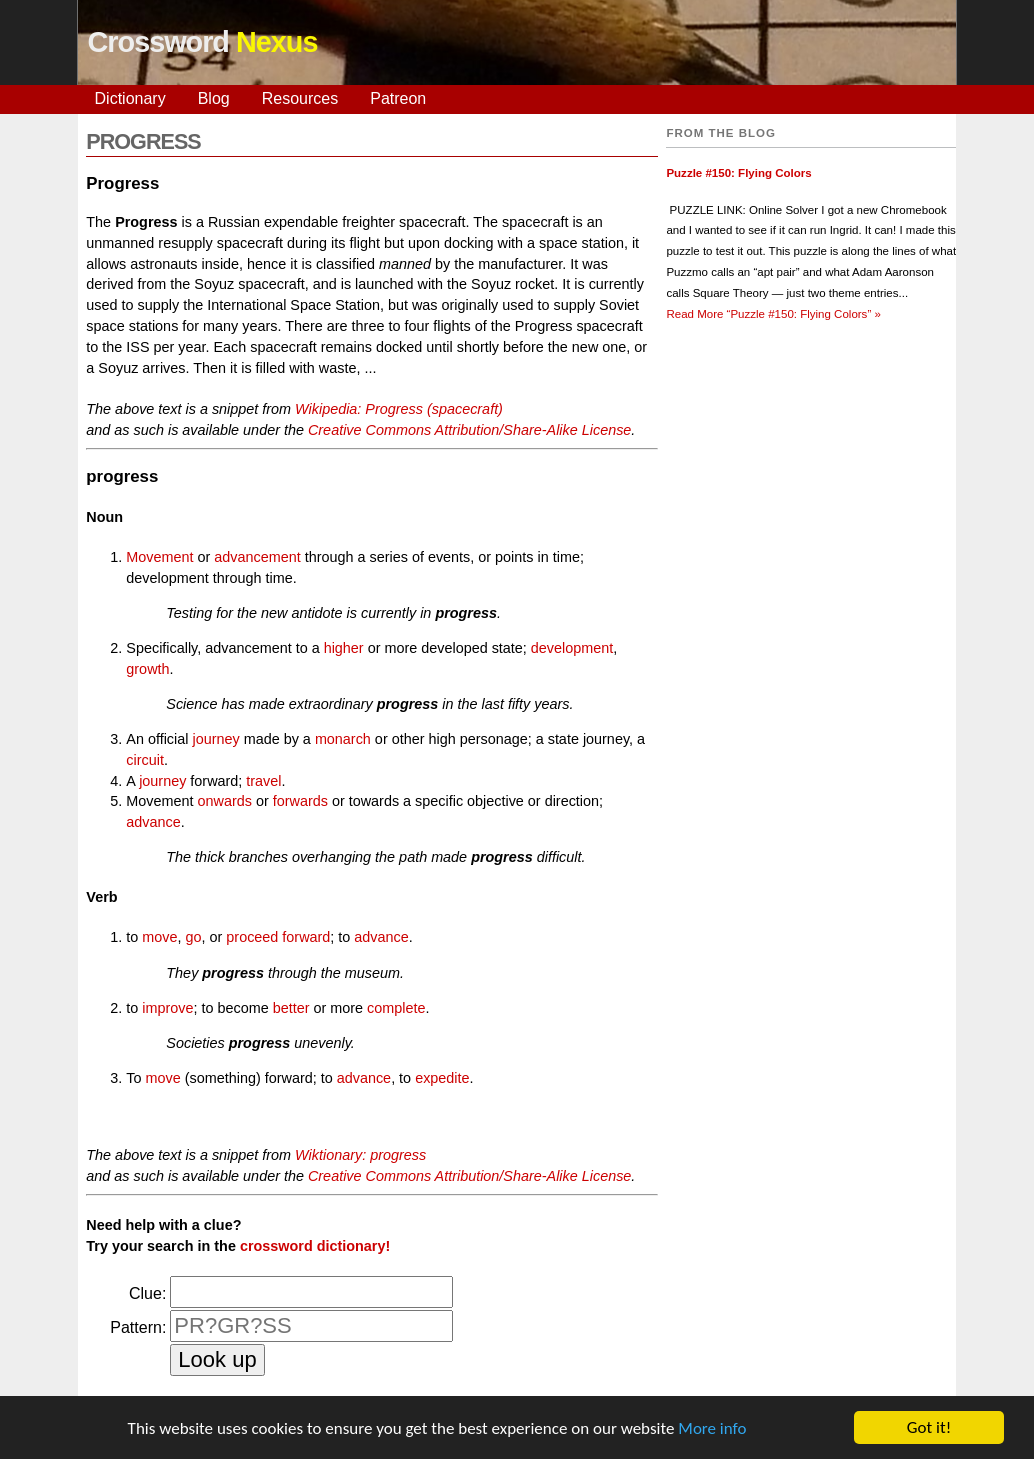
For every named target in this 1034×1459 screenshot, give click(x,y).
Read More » (773, 314)
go (194, 937)
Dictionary (130, 98)
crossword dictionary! (315, 1246)
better (291, 1008)
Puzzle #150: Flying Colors (738, 173)
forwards (300, 801)
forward (306, 937)
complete (396, 1008)
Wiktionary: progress (360, 1155)
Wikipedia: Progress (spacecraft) (399, 409)
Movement (159, 557)
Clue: (147, 1293)
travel (263, 781)
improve (167, 1008)
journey (215, 739)
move (159, 937)
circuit (145, 760)
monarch (343, 739)
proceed (252, 937)
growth (147, 669)
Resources (300, 98)
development (572, 648)
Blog (214, 98)
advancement (257, 557)
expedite (442, 1078)
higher (344, 648)
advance (153, 822)
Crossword (203, 42)
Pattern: (138, 1327)
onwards (225, 801)
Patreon (398, 98)
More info (712, 1431)
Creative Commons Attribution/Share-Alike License (469, 430)
